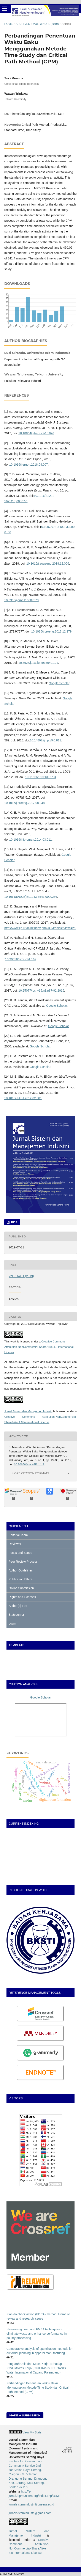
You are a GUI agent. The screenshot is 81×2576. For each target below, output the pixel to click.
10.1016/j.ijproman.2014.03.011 (30, 839)
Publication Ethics (21, 1579)
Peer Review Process (23, 1561)
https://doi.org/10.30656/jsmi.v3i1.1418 (38, 114)
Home (8, 23)
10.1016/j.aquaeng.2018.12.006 (47, 563)
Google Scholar (59, 683)
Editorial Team (18, 1535)
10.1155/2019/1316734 (40, 777)
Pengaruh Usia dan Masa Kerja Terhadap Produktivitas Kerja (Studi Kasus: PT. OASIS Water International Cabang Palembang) (36, 2368)
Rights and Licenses (22, 1597)
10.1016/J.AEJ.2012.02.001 (23, 1098)
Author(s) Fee (18, 1605)
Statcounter (16, 1614)
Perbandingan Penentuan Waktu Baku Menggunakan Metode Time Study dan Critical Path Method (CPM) (37, 2387)
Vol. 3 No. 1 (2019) (46, 23)
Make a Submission (25, 2415)
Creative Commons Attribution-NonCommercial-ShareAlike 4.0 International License (38, 1347)
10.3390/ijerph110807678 (21, 600)
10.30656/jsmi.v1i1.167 (20, 959)
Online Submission (21, 1588)
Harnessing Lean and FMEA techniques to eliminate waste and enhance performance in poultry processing (36, 2334)
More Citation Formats (30, 1473)
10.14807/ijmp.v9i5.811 (45, 740)
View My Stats (31, 2432)
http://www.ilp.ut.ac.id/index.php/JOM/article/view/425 (40, 928)
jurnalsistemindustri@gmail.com (30, 2513)
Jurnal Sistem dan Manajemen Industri (28, 1411)
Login (12, 1623)
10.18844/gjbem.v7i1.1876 (36, 433)
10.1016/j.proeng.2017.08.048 (24, 803)
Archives (23, 23)
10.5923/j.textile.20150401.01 (38, 662)
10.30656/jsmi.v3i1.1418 (29, 1464)
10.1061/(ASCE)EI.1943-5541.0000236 (30, 896)
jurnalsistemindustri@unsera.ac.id (31, 2504)
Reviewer (15, 1544)
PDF (13, 1222)
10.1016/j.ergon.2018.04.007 (28, 464)
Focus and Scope (20, 1552)
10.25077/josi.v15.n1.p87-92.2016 (41, 990)
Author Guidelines (21, 1570)
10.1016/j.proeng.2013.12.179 (51, 631)
